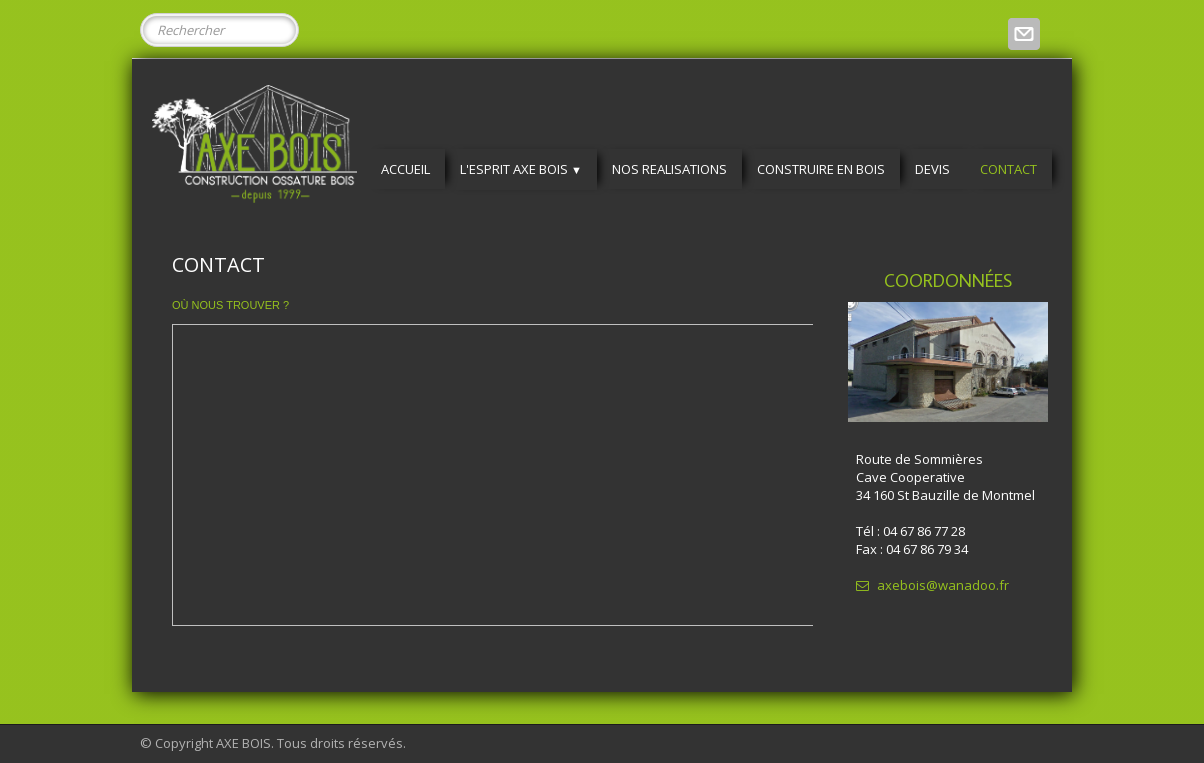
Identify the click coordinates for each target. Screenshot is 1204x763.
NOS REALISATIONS (669, 169)
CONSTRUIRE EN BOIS (821, 169)
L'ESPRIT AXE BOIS (521, 169)
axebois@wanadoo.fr (932, 585)
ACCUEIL (405, 169)
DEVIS (932, 169)
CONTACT (1008, 169)
